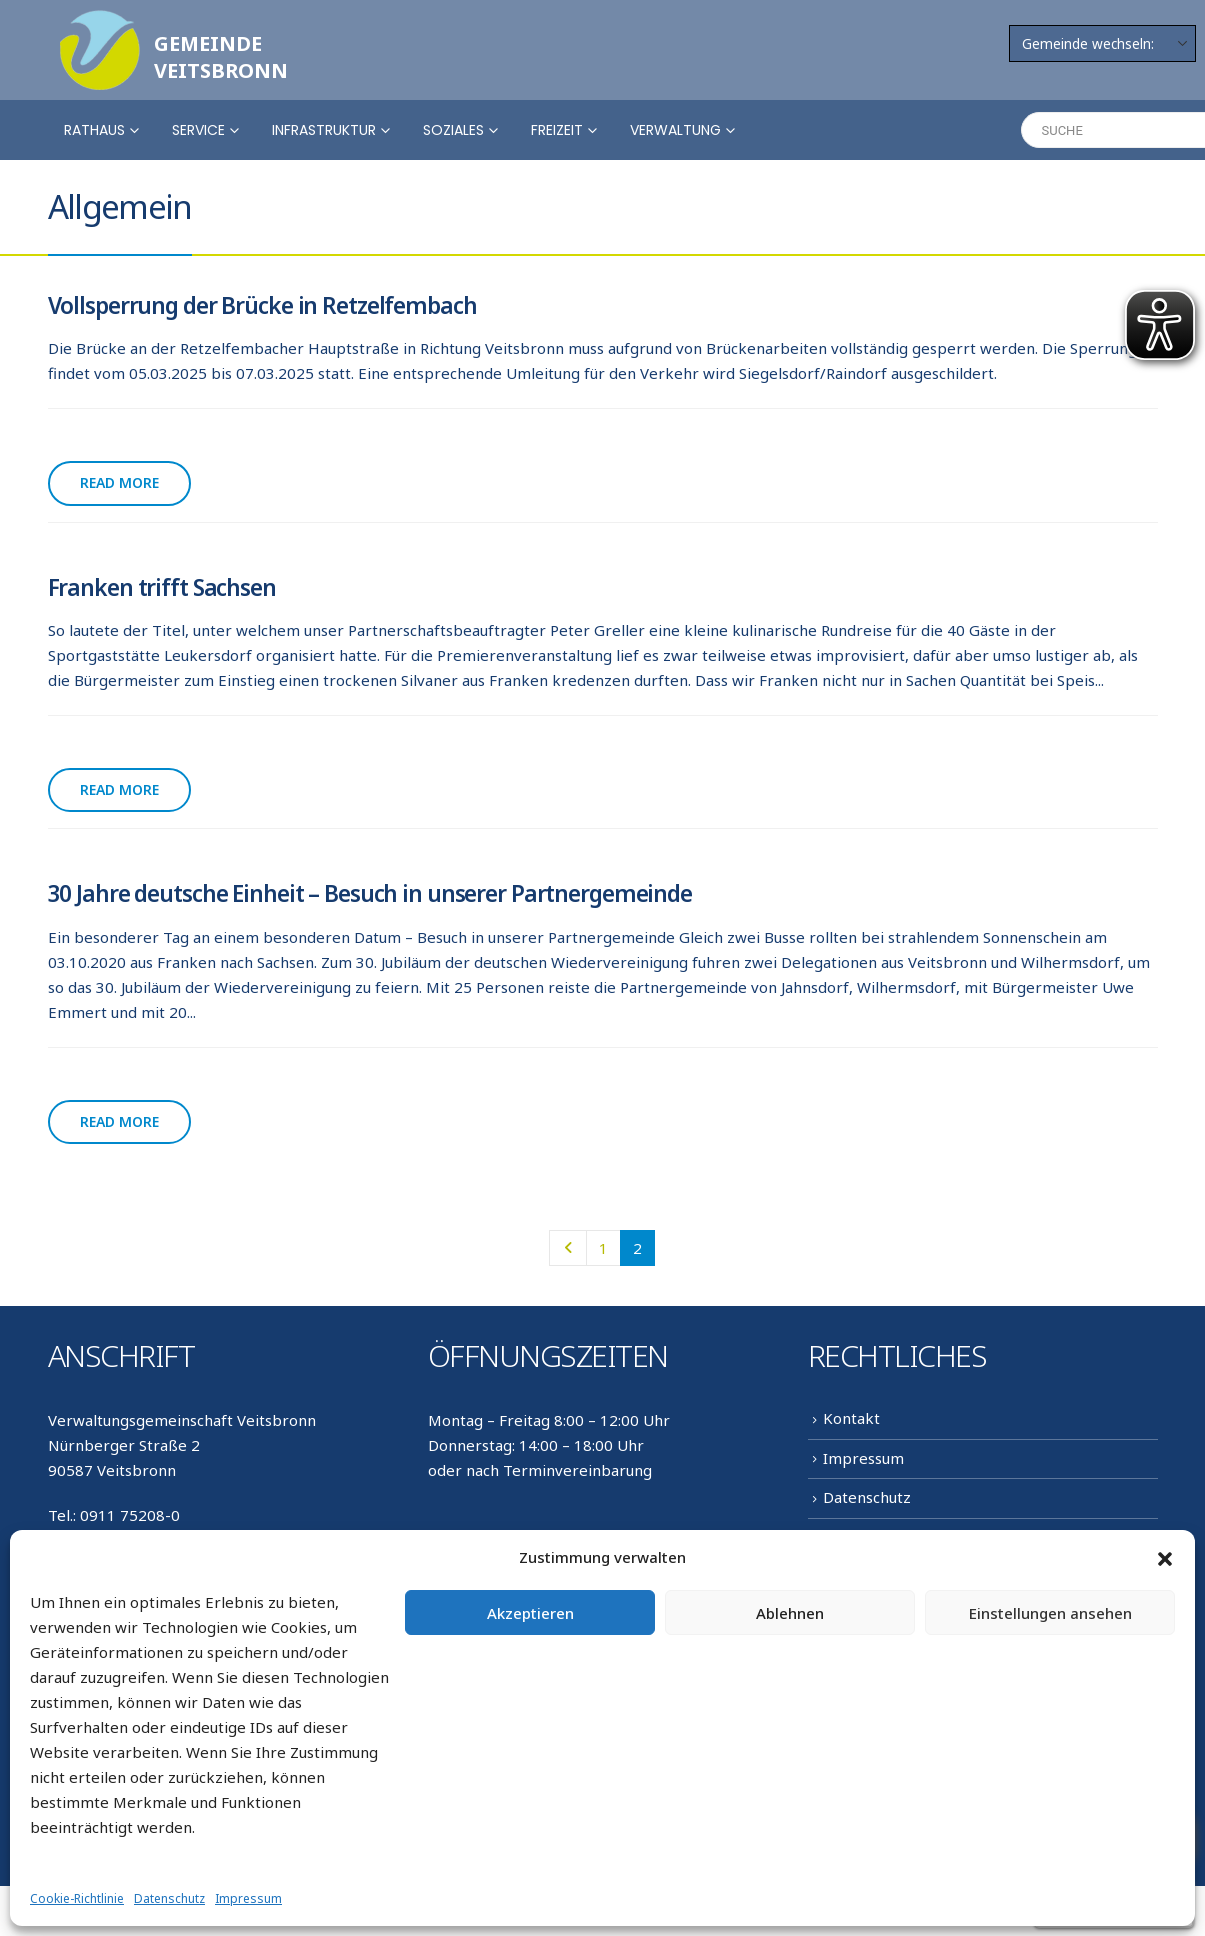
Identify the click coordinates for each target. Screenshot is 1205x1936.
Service (198, 130)
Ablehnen (790, 1613)
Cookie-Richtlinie (77, 1898)
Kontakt (851, 1418)
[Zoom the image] (100, 22)
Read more (119, 482)
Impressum (248, 1898)
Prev (567, 1248)
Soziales (453, 130)
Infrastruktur (324, 130)
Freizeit (557, 130)
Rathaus (94, 130)
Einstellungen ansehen (1050, 1613)
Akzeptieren (530, 1613)
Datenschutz (169, 1898)
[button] (1165, 1558)
